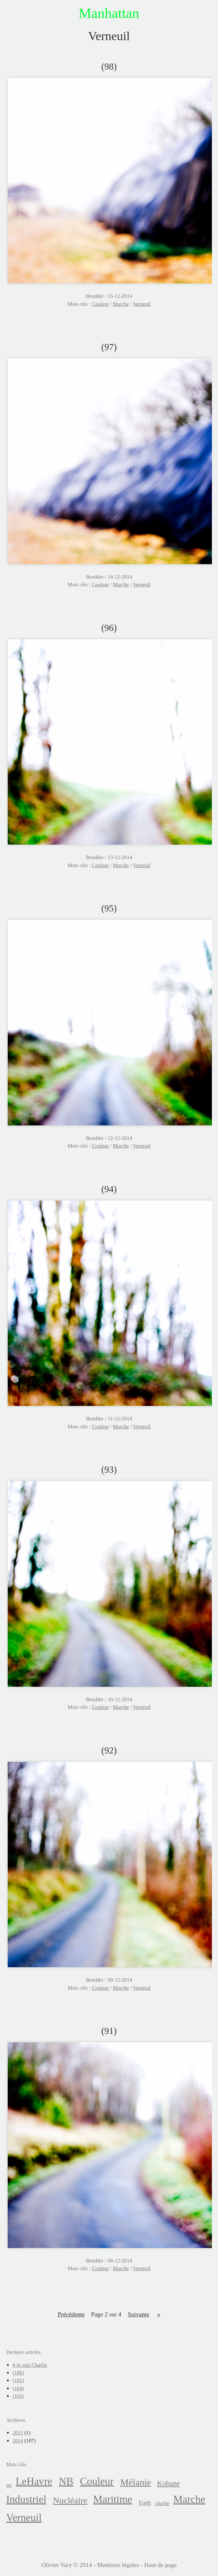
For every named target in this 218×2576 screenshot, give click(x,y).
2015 (18, 2433)
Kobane (168, 2483)
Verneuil (141, 304)
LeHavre (34, 2481)
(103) (18, 2396)
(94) (109, 1189)
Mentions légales (118, 2565)
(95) (109, 908)
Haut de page (160, 2565)
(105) (18, 2380)
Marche (121, 304)
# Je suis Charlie (30, 2365)
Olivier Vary (56, 2565)
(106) (18, 2373)
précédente (71, 2314)
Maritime (112, 2499)
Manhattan (109, 13)
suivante (138, 2314)
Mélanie (135, 2482)
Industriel (26, 2499)
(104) (18, 2388)
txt (9, 2485)
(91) (109, 2031)
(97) (109, 347)
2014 (18, 2441)
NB (66, 2481)
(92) (109, 1750)
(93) (109, 1469)
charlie (162, 2503)
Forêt (145, 2503)
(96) (109, 628)
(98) (109, 66)
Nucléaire (70, 2500)
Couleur (100, 304)
